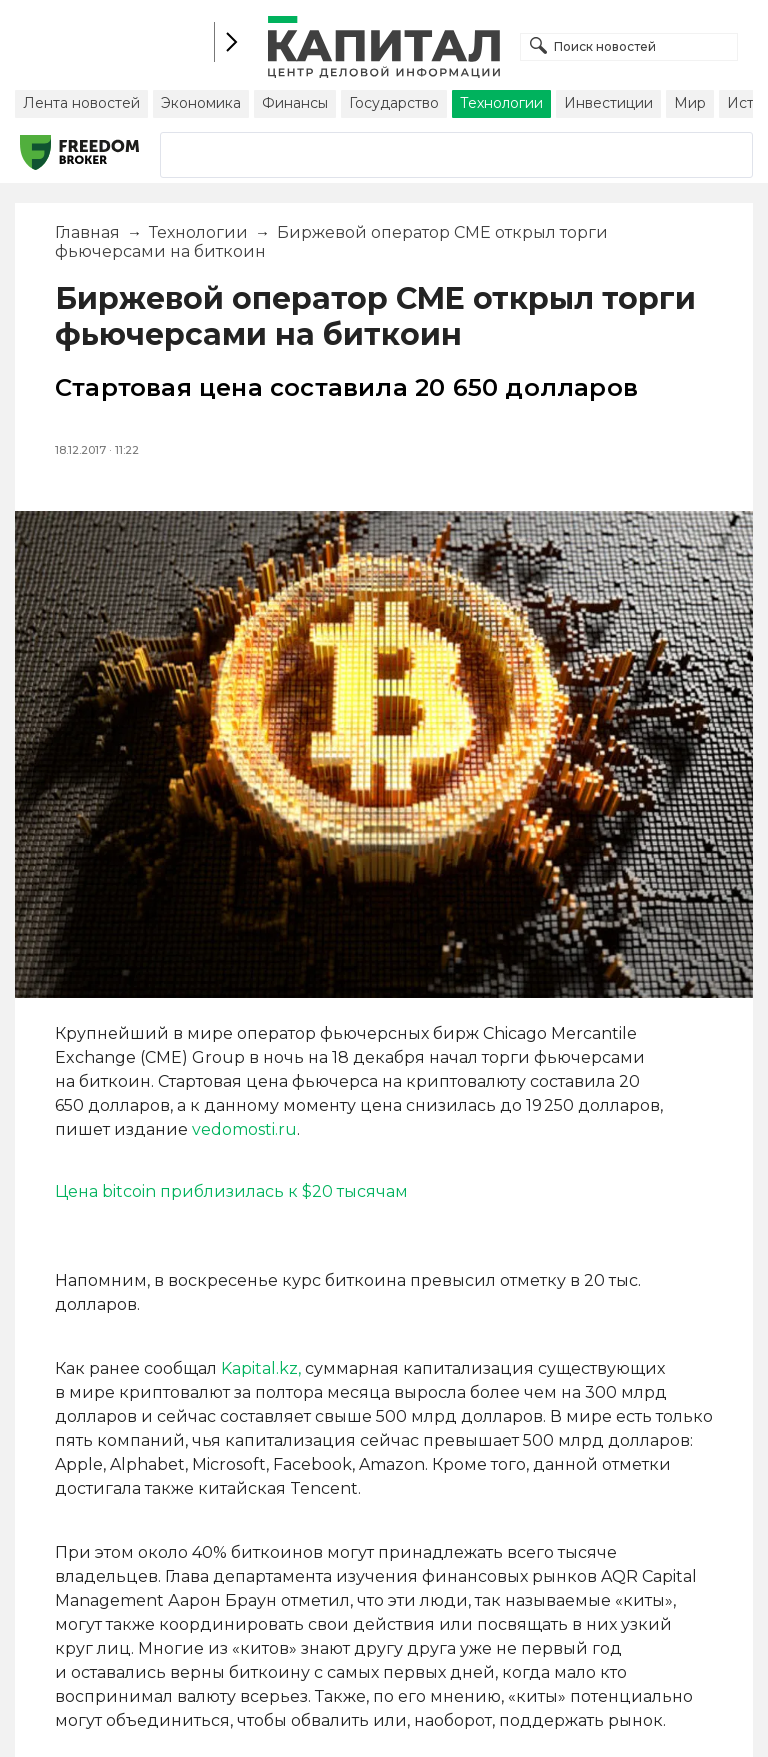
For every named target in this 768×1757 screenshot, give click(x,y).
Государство (394, 103)
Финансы (295, 103)
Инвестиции (608, 103)
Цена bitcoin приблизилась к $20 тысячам (231, 1191)
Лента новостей (81, 103)
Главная (87, 232)
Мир (690, 103)
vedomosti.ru (244, 1129)
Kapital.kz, (261, 1368)
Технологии (501, 103)
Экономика (201, 103)
